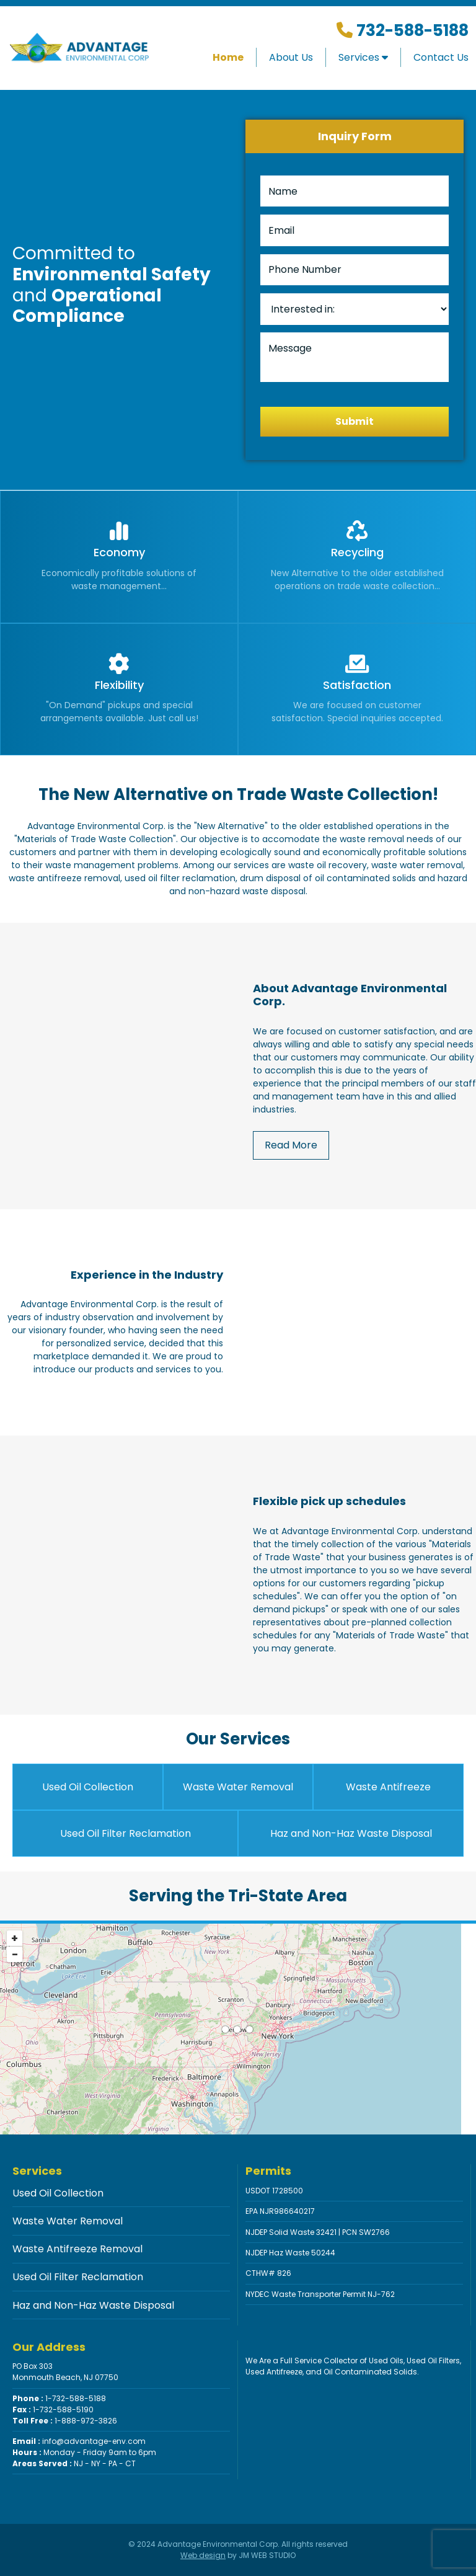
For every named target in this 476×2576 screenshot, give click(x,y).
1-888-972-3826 (64, 2420)
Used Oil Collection (87, 1787)
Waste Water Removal (238, 1787)
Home (228, 57)
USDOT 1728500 (274, 2190)
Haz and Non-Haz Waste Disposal (351, 1833)
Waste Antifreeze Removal (77, 2249)
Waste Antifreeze (388, 1787)
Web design (203, 2555)
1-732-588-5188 (59, 2398)
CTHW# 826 (268, 2273)
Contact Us (441, 57)
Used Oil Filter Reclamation (125, 1833)
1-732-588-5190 (53, 2409)
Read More (291, 1145)
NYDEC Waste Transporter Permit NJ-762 (320, 2294)
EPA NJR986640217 (280, 2211)
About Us (291, 57)
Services (363, 57)
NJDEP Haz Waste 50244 (290, 2252)
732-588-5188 (411, 30)
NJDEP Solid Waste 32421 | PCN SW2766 (317, 2232)
